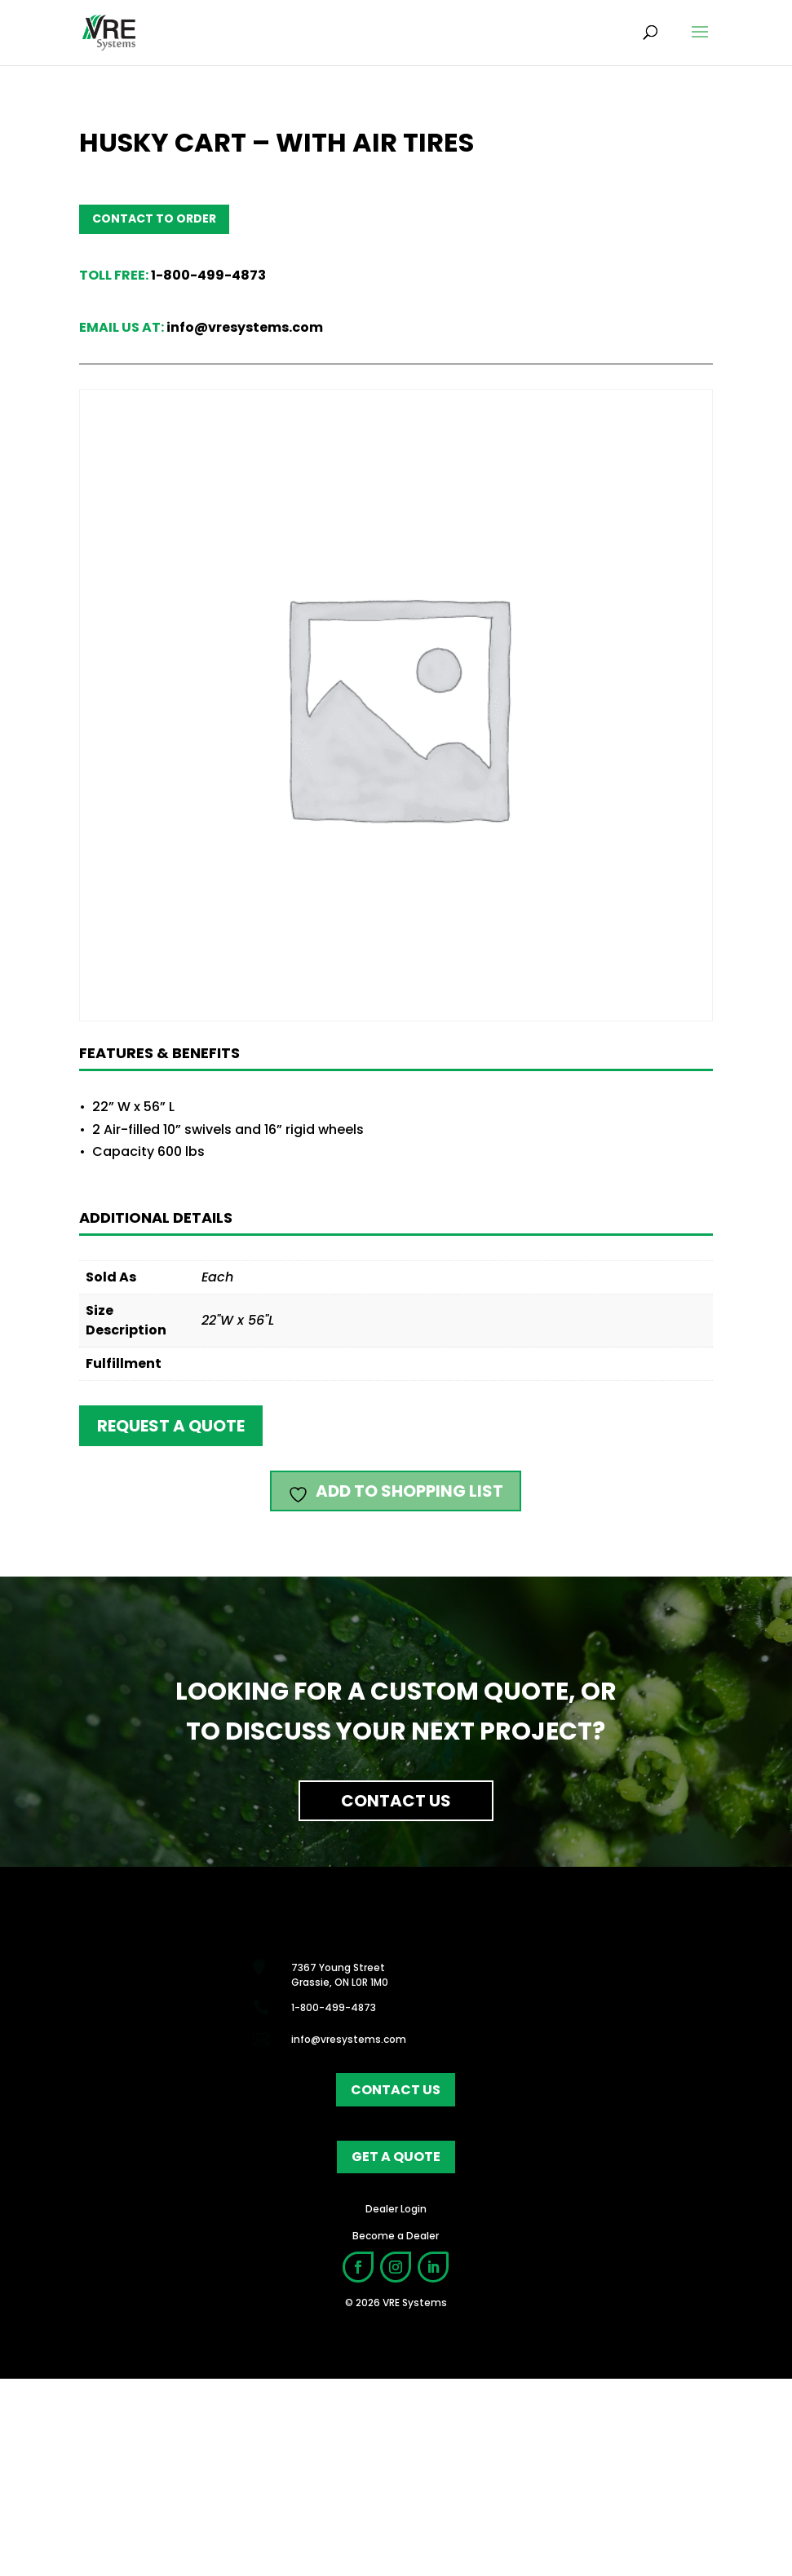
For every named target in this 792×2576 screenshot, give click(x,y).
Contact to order (154, 218)
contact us (395, 2286)
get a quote (396, 2353)
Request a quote (171, 1425)
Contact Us (396, 1800)
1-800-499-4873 (208, 275)
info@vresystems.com (244, 327)
